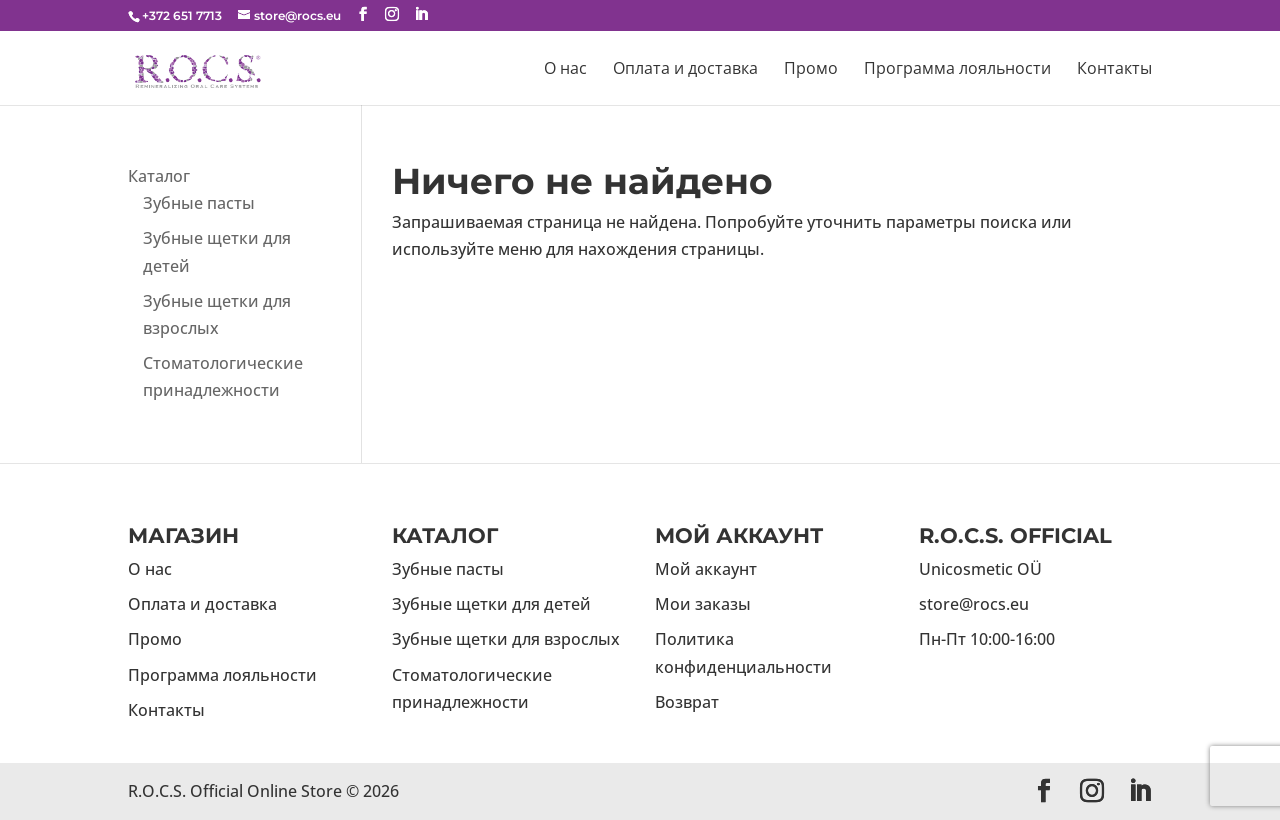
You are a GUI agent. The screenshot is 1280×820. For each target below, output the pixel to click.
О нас (565, 70)
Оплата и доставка (685, 70)
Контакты (1114, 70)
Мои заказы (703, 604)
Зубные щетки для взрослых (506, 639)
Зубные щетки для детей (491, 604)
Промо (811, 70)
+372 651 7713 (182, 15)
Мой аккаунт (706, 569)
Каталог (159, 176)
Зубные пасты (199, 203)
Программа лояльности (957, 70)
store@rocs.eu (974, 604)
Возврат (687, 702)
